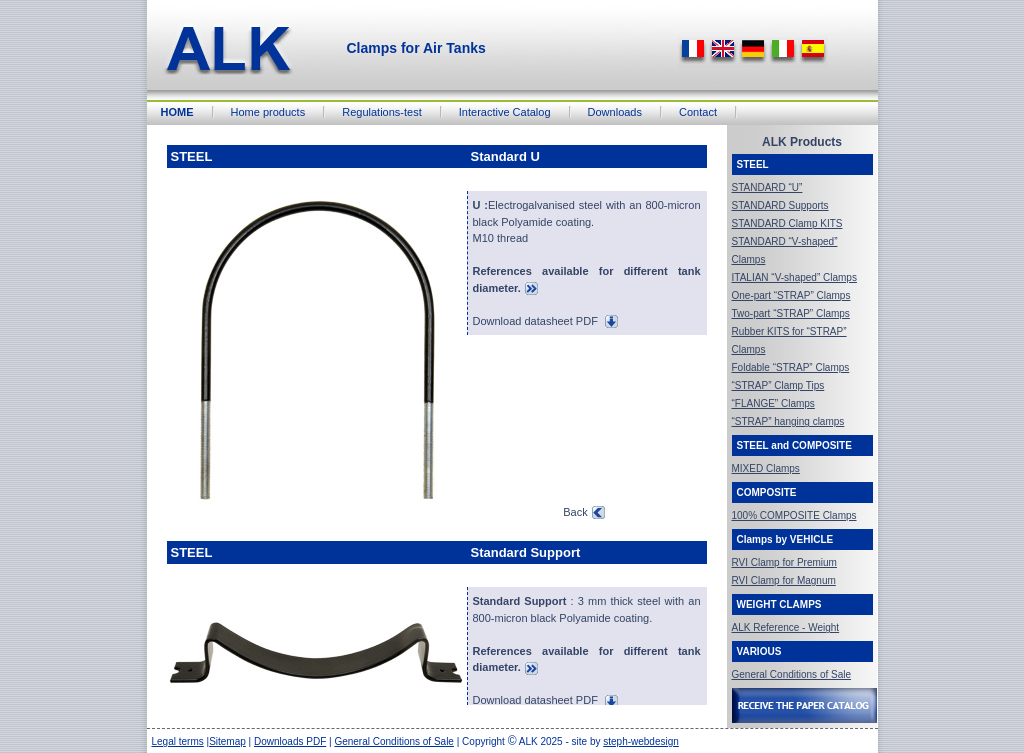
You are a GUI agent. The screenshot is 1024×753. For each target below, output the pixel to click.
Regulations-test (382, 112)
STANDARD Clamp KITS (787, 223)
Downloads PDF (290, 741)
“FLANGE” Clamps (773, 403)
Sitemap (227, 741)
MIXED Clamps (766, 468)
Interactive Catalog (505, 112)
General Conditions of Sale (792, 674)
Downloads (615, 112)
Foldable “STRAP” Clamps (791, 367)
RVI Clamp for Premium (784, 562)
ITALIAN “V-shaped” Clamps (794, 277)
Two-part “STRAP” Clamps (791, 313)
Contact (698, 112)
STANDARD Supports (780, 205)
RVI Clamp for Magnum (784, 580)
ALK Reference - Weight (786, 627)
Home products (268, 112)
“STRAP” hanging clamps (788, 421)
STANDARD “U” (767, 187)
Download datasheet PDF (545, 321)
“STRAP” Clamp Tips (778, 385)
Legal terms (178, 741)
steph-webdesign (641, 741)
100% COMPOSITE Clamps (794, 515)
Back (583, 512)
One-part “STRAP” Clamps (791, 295)
